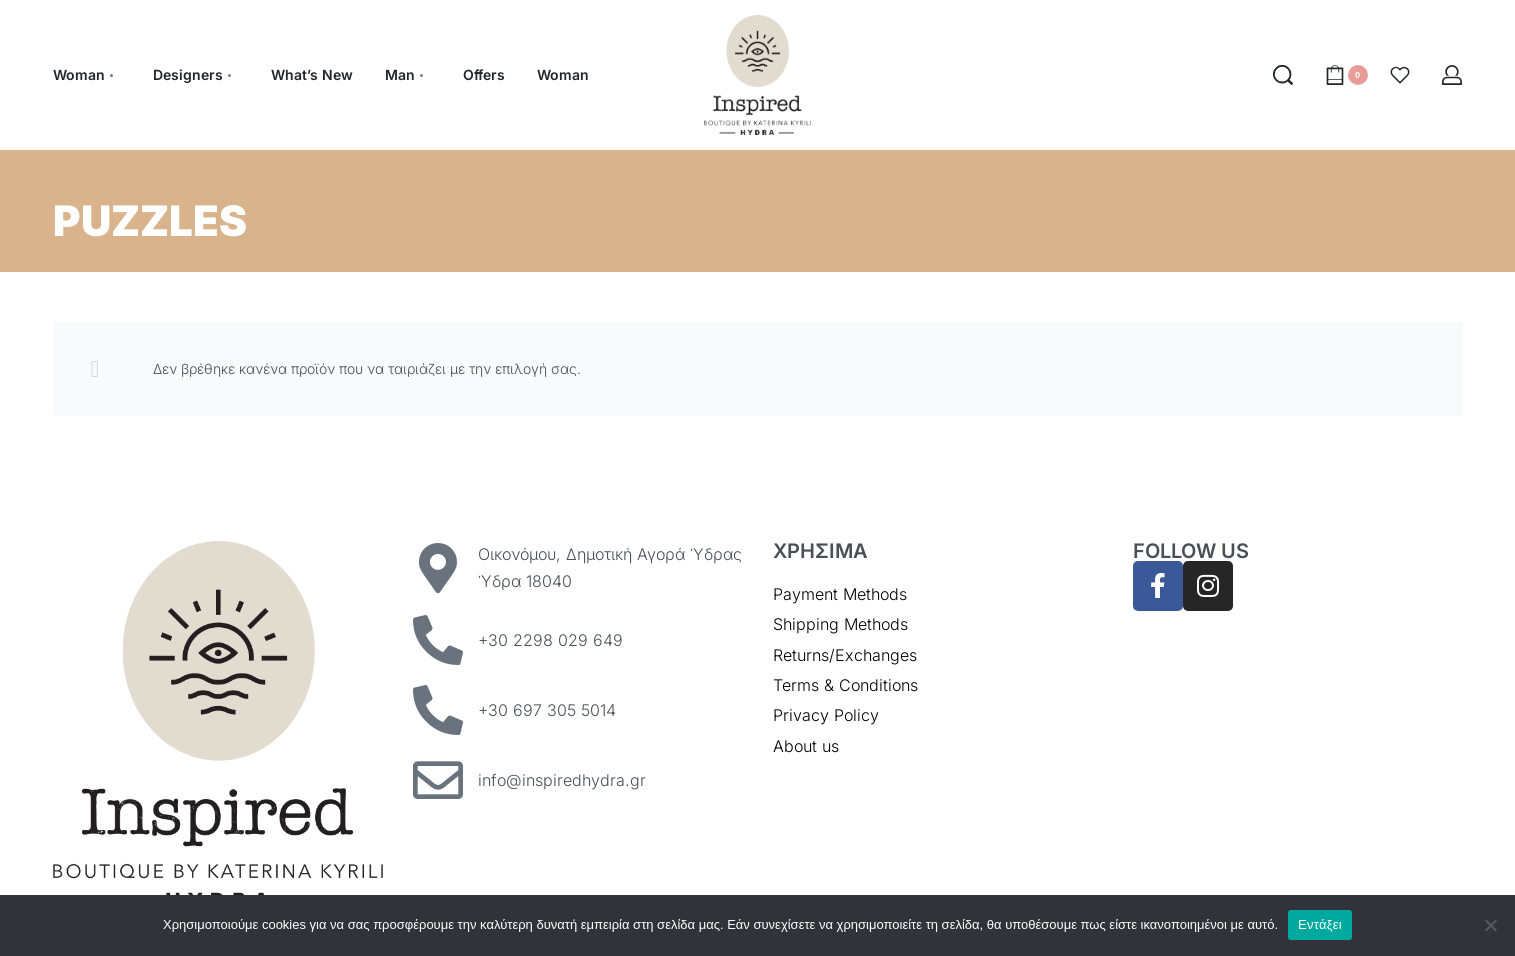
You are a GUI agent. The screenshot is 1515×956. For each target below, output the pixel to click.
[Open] (1400, 75)
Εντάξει (1320, 924)
